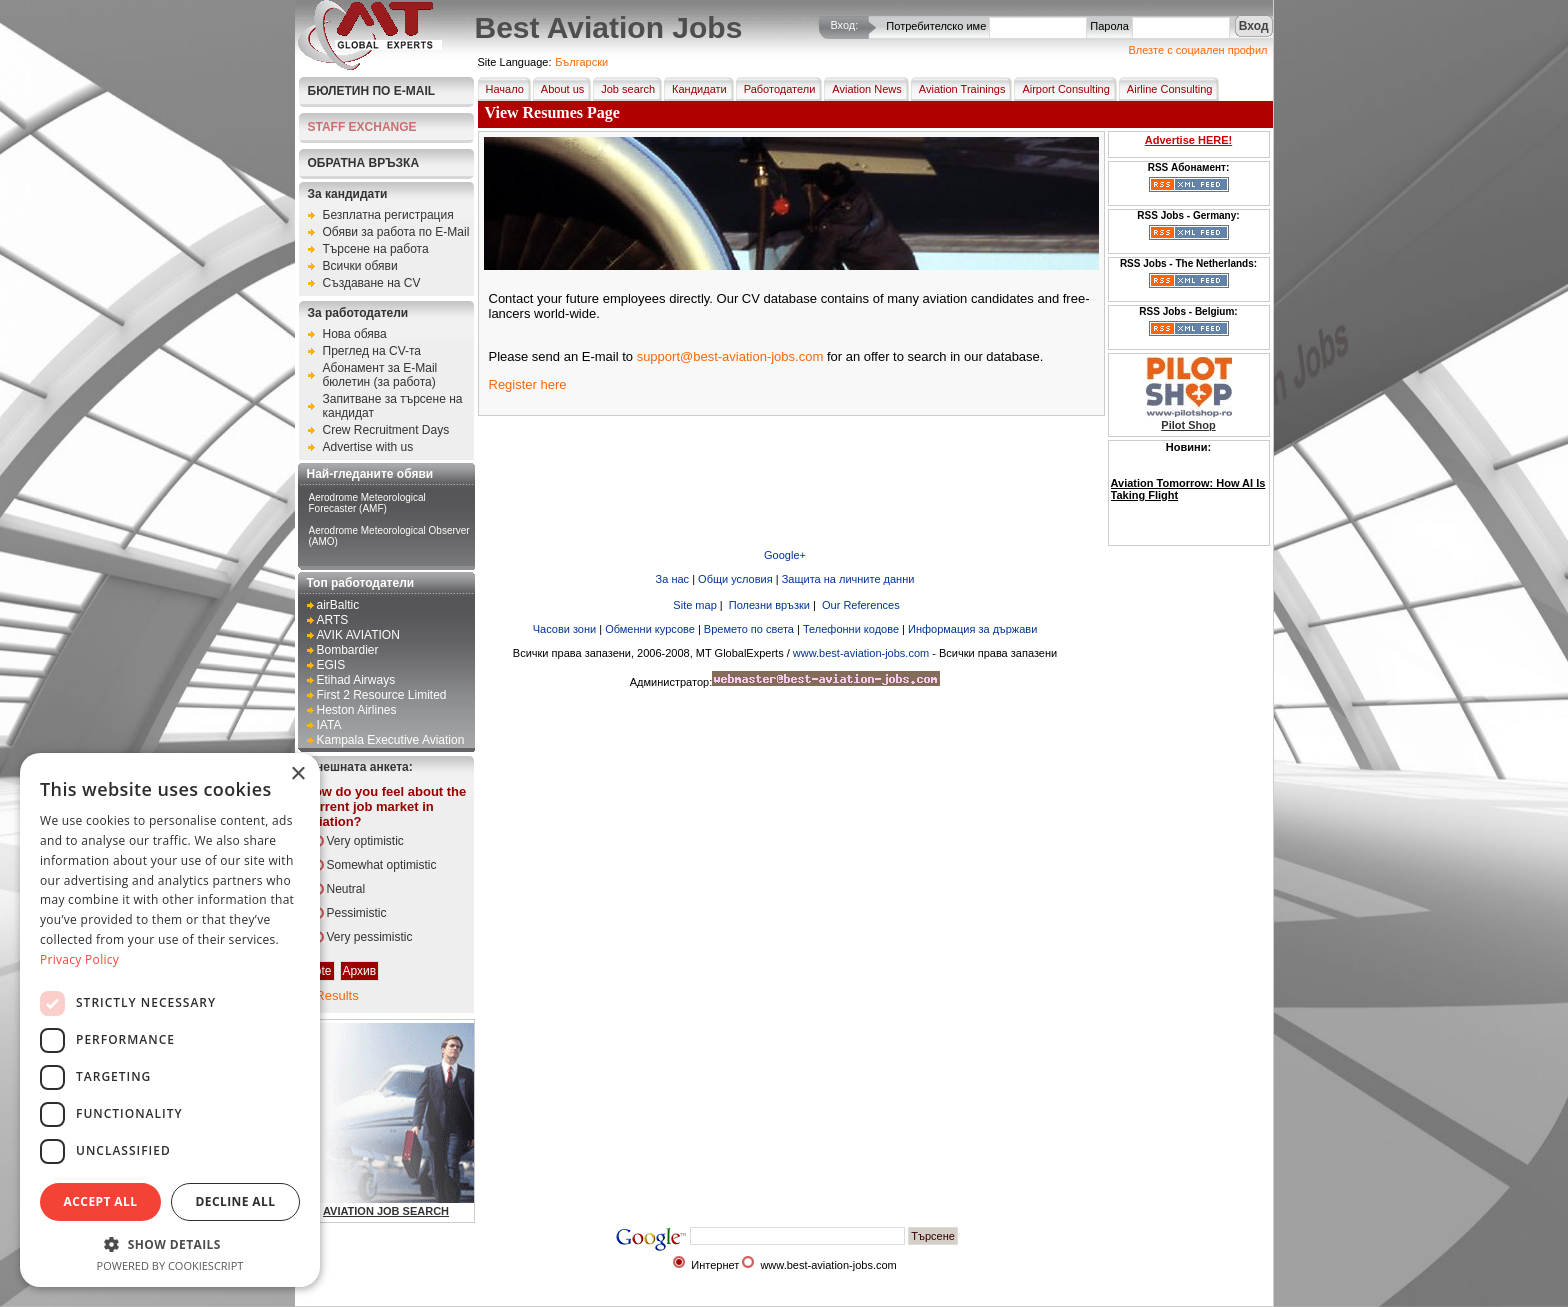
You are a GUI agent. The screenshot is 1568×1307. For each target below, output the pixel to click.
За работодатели (358, 313)
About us (558, 89)
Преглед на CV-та (372, 351)
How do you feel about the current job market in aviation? (386, 806)
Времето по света (749, 629)
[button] (170, 1243)
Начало (501, 89)
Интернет (715, 1265)
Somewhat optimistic (382, 865)
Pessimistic (357, 913)
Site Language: (515, 62)
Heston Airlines (357, 710)
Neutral (346, 889)
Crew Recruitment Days (386, 430)
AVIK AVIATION (358, 635)
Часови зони (565, 629)
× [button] (297, 774)
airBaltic (338, 605)
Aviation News (863, 89)
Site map (693, 605)
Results (336, 995)
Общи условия (735, 579)
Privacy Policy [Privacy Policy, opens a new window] (79, 959)
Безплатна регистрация (388, 215)
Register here (528, 384)
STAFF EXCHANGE (362, 127)
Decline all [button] (236, 1201)
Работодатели (776, 89)
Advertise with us (368, 447)
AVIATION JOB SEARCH (386, 1211)
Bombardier (348, 650)
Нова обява (355, 334)
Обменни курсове (650, 629)
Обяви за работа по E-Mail (396, 232)
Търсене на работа (376, 249)
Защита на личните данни (848, 579)
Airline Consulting (1166, 89)
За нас (673, 579)
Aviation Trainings (958, 89)
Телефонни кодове (851, 629)
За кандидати (348, 194)
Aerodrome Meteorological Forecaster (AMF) (367, 503)
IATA (329, 725)
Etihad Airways (356, 680)
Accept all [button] (101, 1201)
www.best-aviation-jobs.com (861, 653)
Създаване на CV (372, 283)
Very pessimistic (370, 937)
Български (581, 62)
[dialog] (170, 1020)
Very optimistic (365, 841)
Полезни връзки (768, 605)
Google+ (785, 555)
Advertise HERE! (1188, 140)
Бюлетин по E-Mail (372, 91)
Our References (859, 605)
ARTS (333, 620)
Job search (624, 89)
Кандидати (695, 89)
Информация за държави (972, 629)
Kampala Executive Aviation (391, 740)
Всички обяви (360, 266)
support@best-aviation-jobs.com (730, 356)
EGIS (331, 665)
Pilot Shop (1188, 425)
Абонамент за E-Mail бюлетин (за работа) (380, 375)
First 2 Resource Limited (382, 695)
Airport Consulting (1061, 89)
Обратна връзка (364, 163)
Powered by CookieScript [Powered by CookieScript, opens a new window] (170, 1265)
